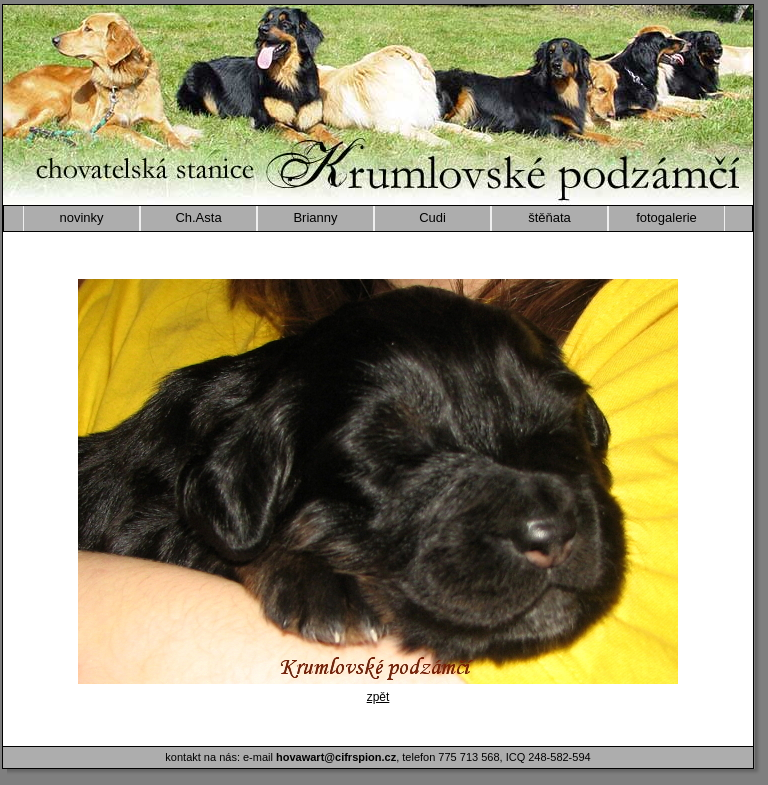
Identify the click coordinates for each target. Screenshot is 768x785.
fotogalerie (666, 217)
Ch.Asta (198, 217)
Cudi (432, 217)
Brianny (315, 217)
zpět (378, 697)
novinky (81, 217)
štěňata (549, 217)
